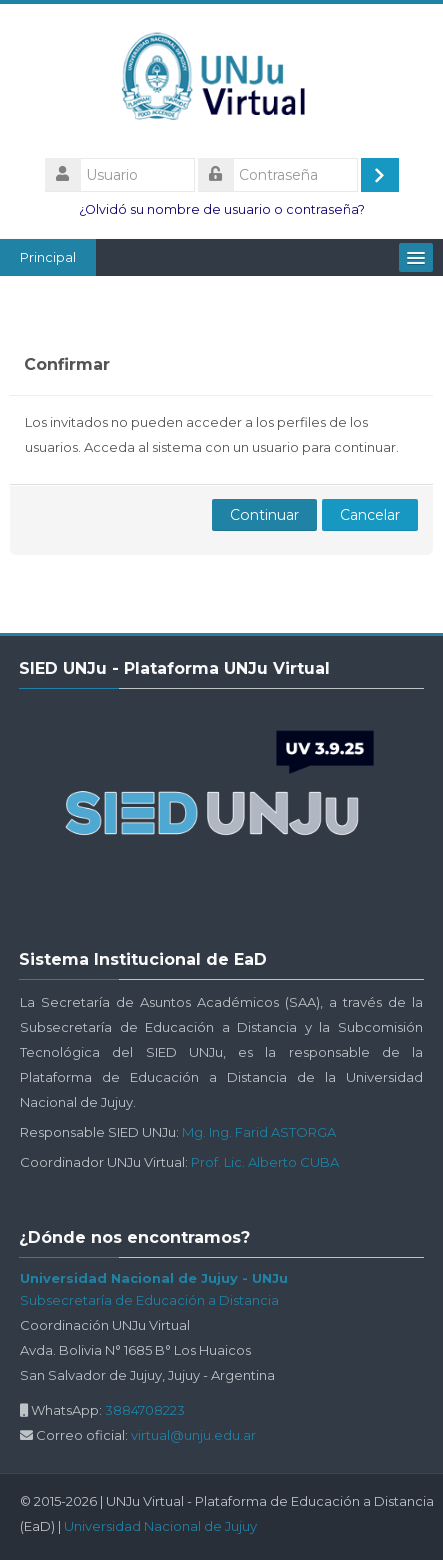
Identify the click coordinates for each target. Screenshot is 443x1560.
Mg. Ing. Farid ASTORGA (259, 1132)
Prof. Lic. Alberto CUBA (265, 1162)
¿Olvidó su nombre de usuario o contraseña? (222, 209)
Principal (48, 257)
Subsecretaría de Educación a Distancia (149, 1300)
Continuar (264, 515)
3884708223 (145, 1410)
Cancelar (370, 515)
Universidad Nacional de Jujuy (160, 1526)
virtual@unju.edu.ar (193, 1435)
